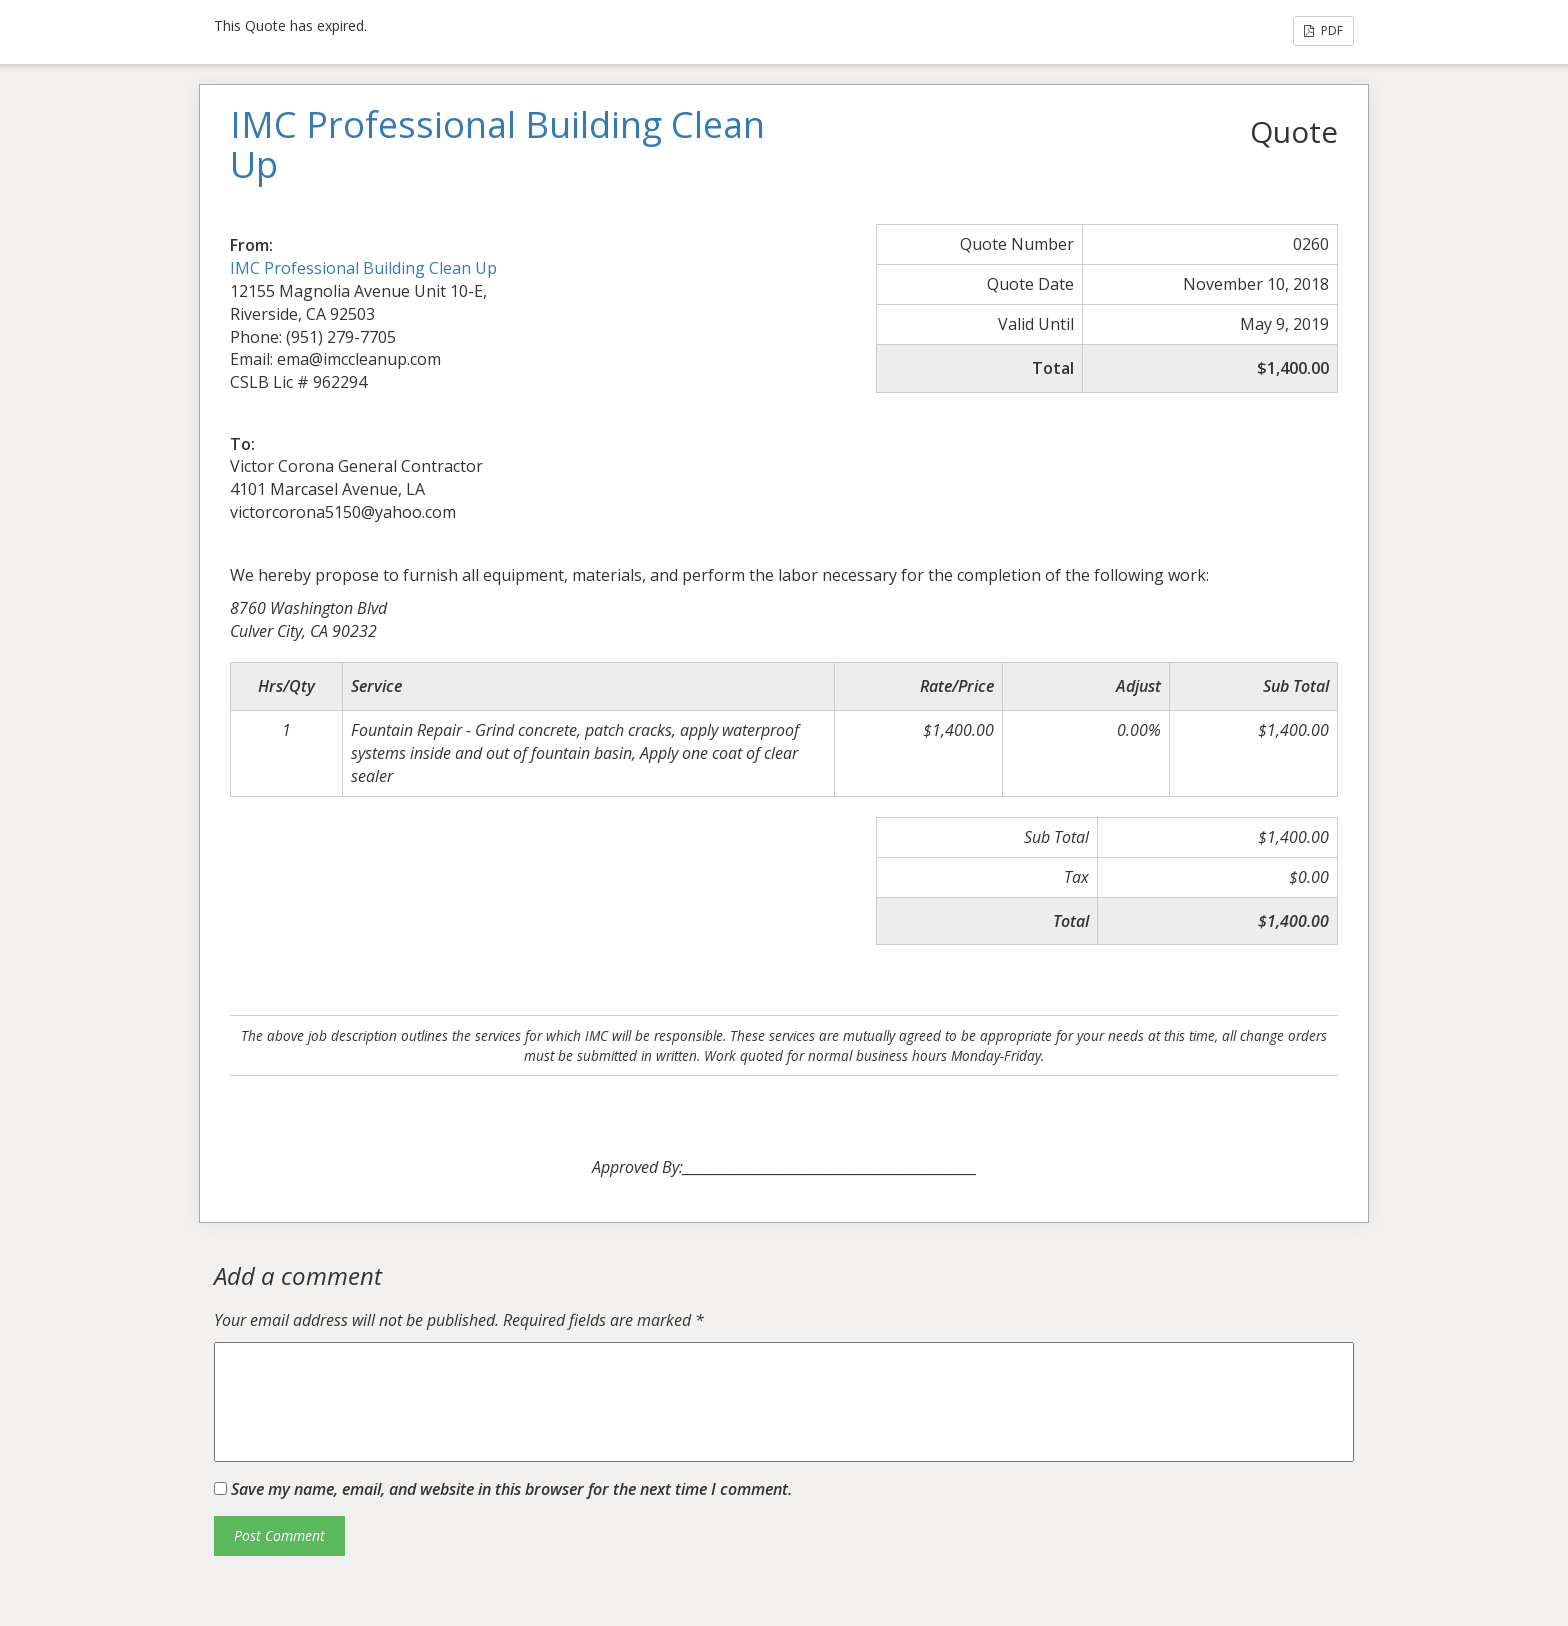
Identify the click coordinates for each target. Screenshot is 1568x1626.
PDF (1323, 30)
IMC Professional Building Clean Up (363, 268)
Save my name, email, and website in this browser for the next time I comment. (511, 1489)
